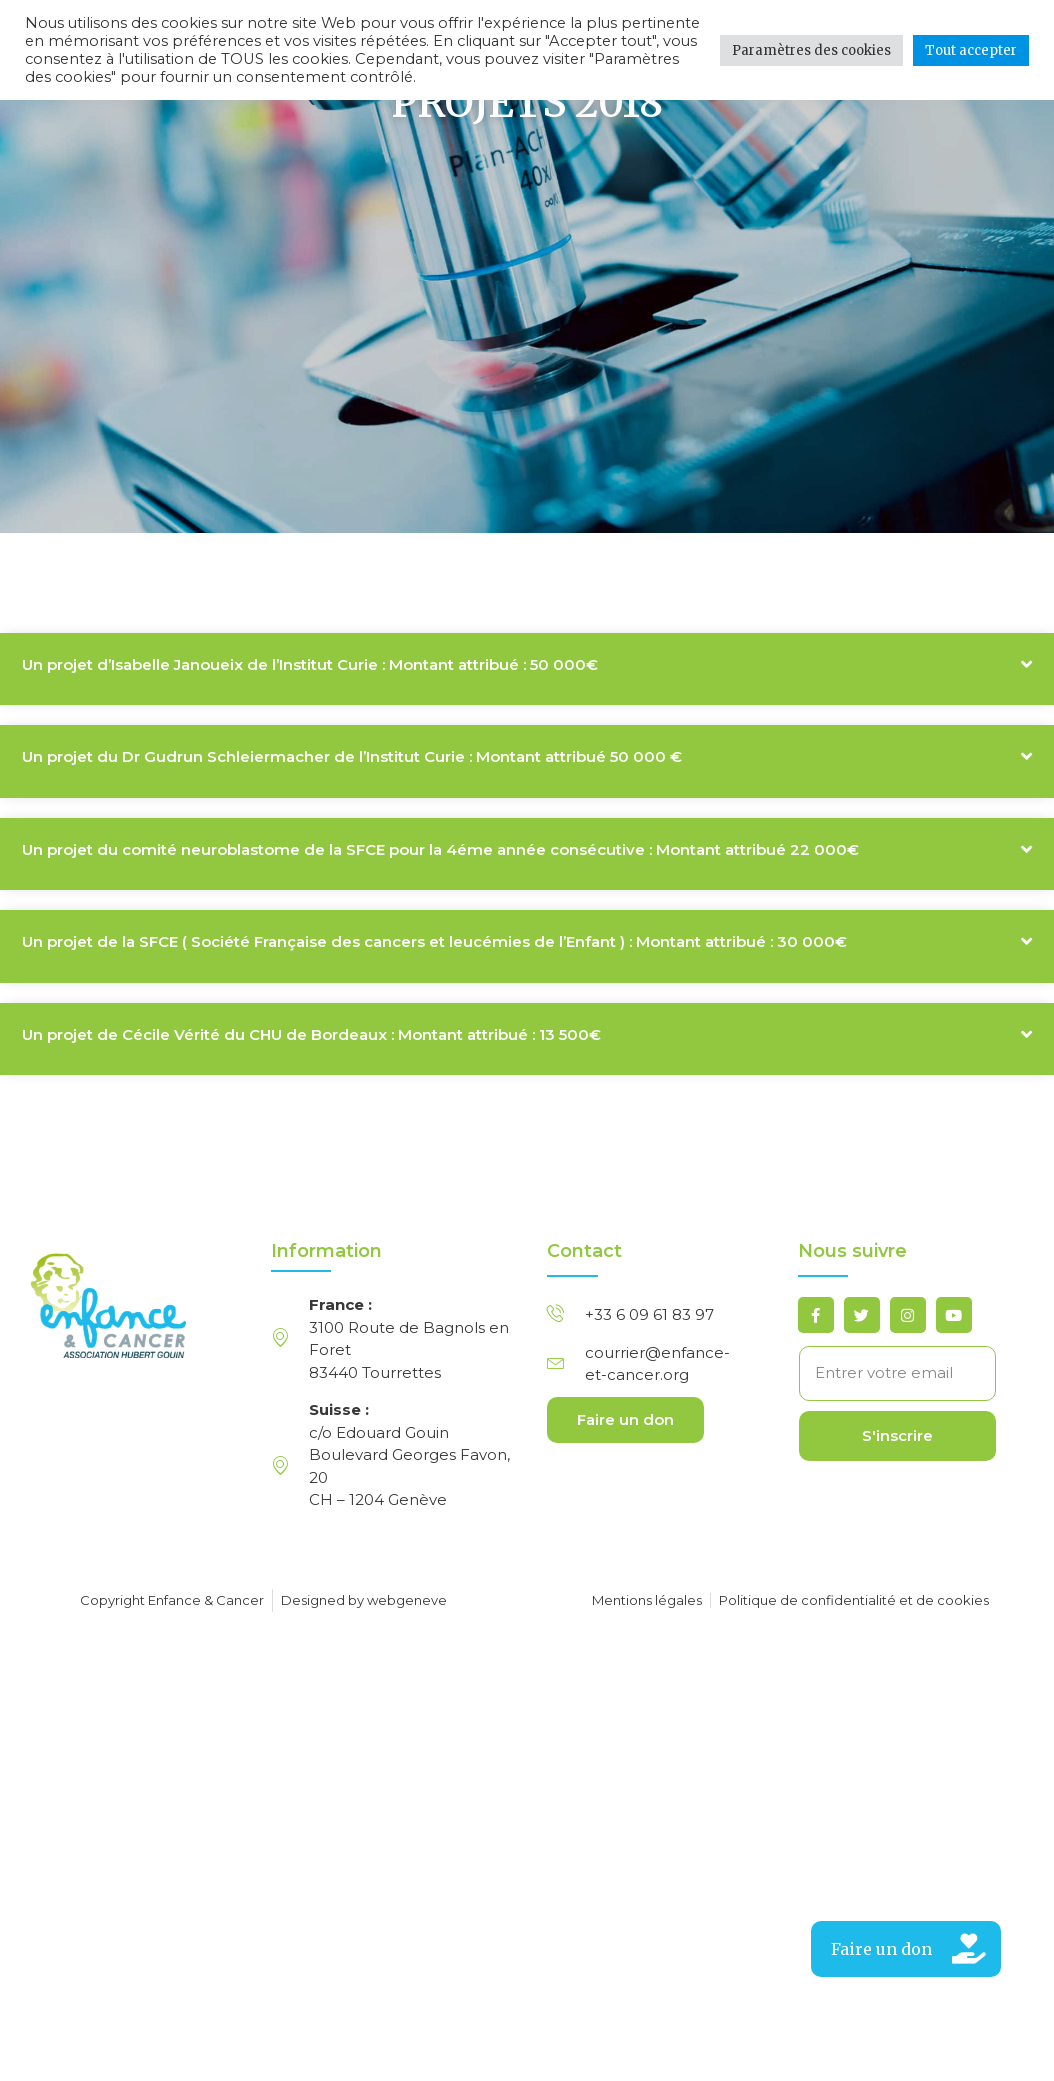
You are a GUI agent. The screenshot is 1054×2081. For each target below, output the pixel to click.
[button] (527, 732)
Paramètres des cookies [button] (811, 50)
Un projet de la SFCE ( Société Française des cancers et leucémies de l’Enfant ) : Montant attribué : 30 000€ (434, 1005)
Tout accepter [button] (971, 50)
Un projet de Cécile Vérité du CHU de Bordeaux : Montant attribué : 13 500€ (311, 1097)
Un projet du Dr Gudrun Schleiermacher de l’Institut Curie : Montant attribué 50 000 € (352, 820)
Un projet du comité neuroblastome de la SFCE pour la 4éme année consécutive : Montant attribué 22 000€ (440, 912)
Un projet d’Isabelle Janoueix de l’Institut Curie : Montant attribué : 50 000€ (310, 727)
